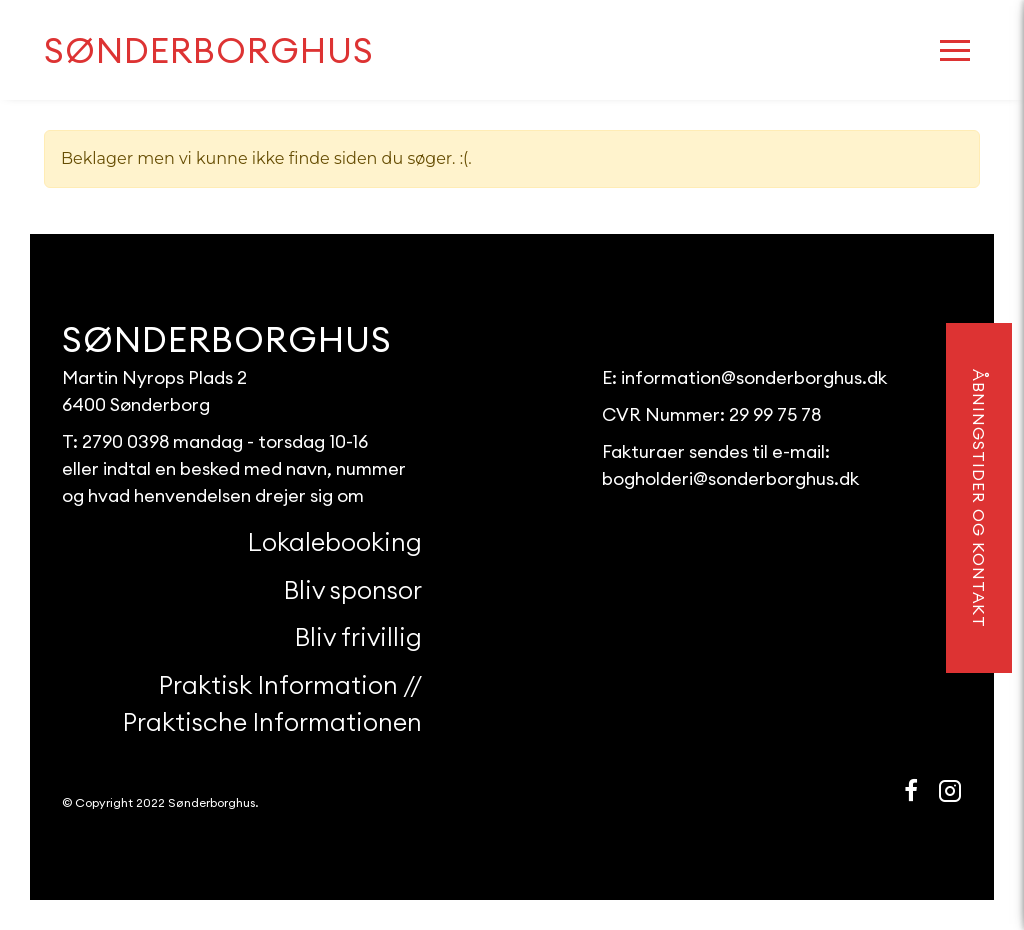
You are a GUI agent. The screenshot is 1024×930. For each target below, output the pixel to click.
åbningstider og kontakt (979, 498)
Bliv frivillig (358, 637)
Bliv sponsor (353, 590)
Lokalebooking (335, 542)
